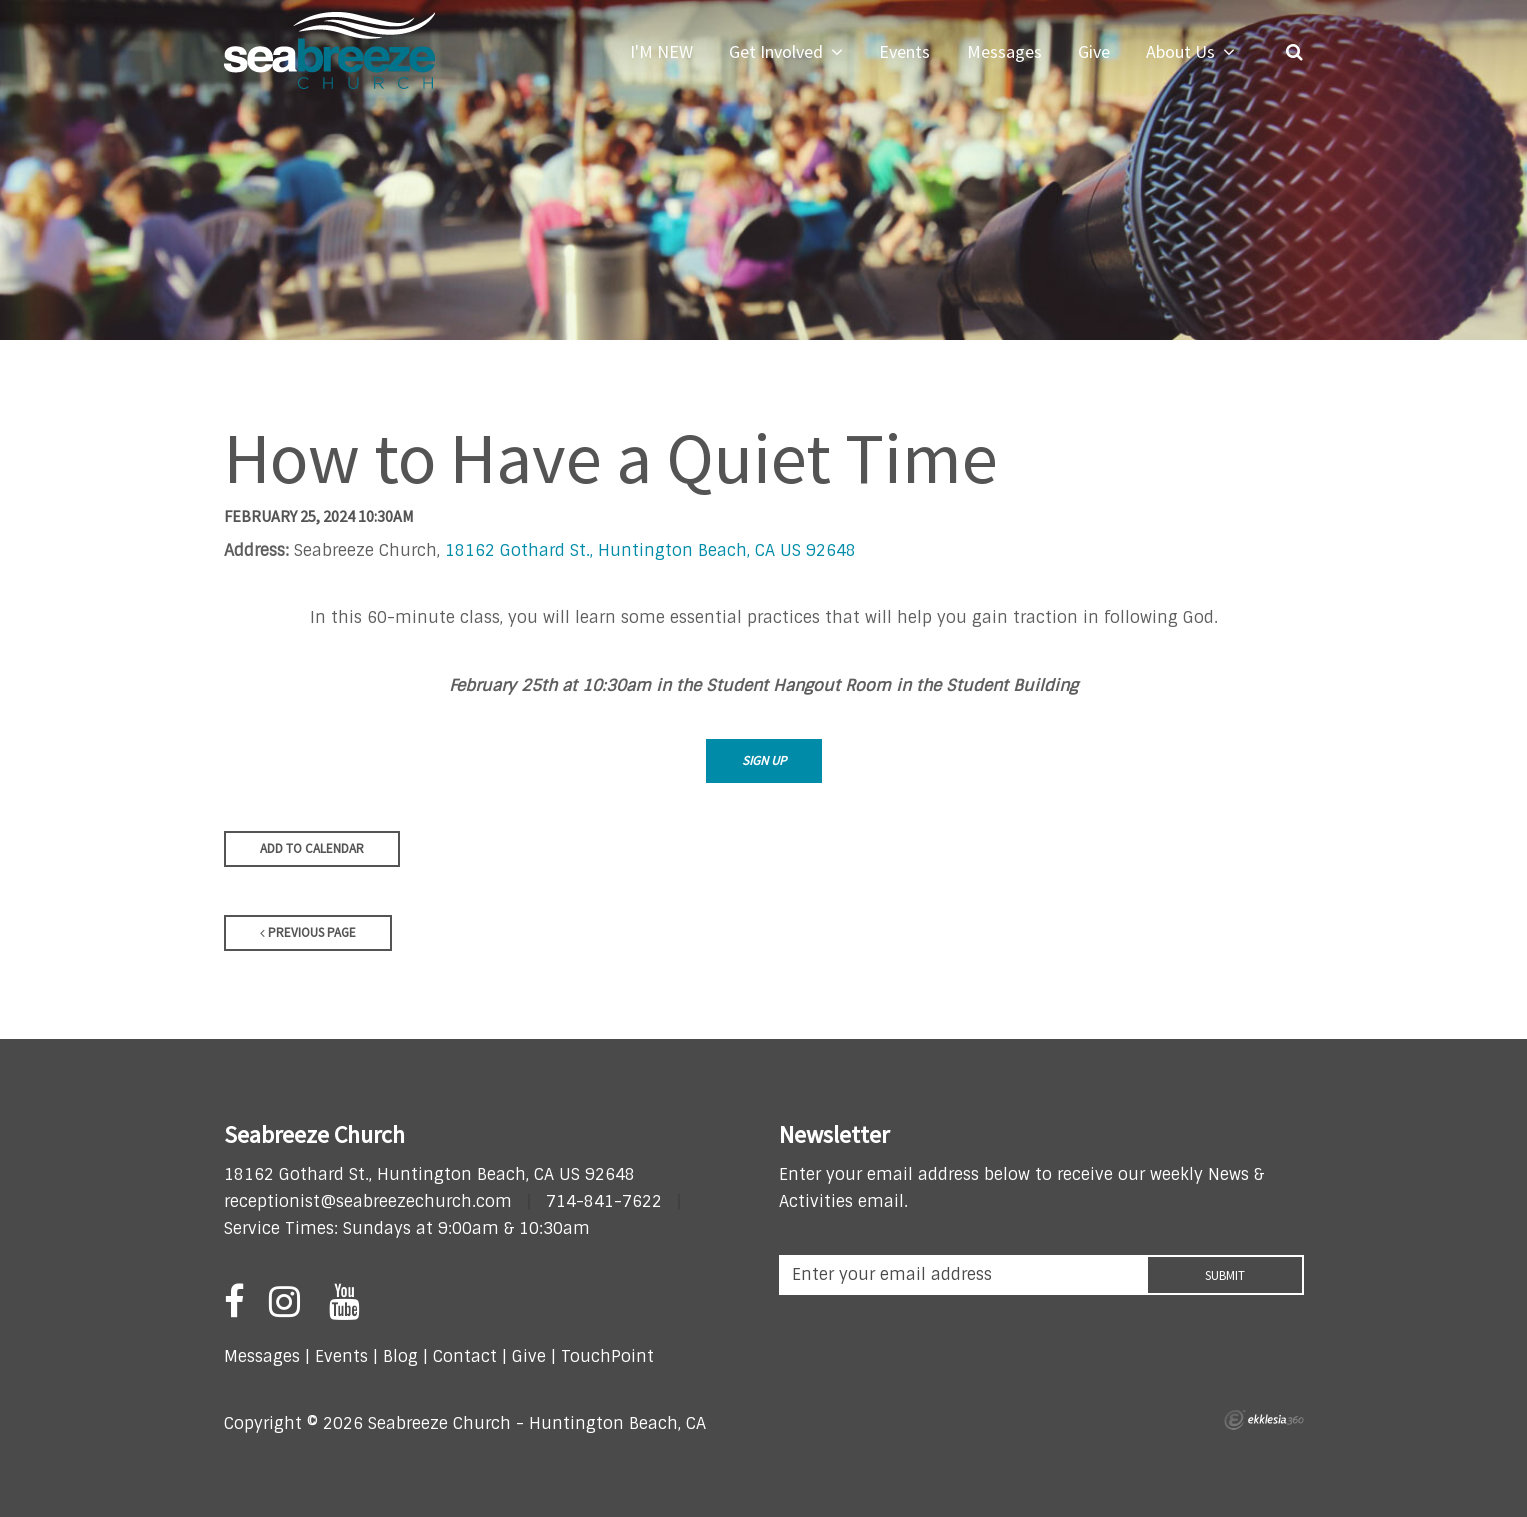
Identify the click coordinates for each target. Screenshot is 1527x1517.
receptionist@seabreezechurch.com (368, 1201)
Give (529, 1356)
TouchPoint (607, 1356)
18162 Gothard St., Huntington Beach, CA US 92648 (650, 550)
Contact (462, 1356)
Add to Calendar (312, 848)
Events (341, 1356)
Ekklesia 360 (1264, 1420)
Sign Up (764, 760)
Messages (262, 1356)
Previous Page (308, 932)
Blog (400, 1356)
